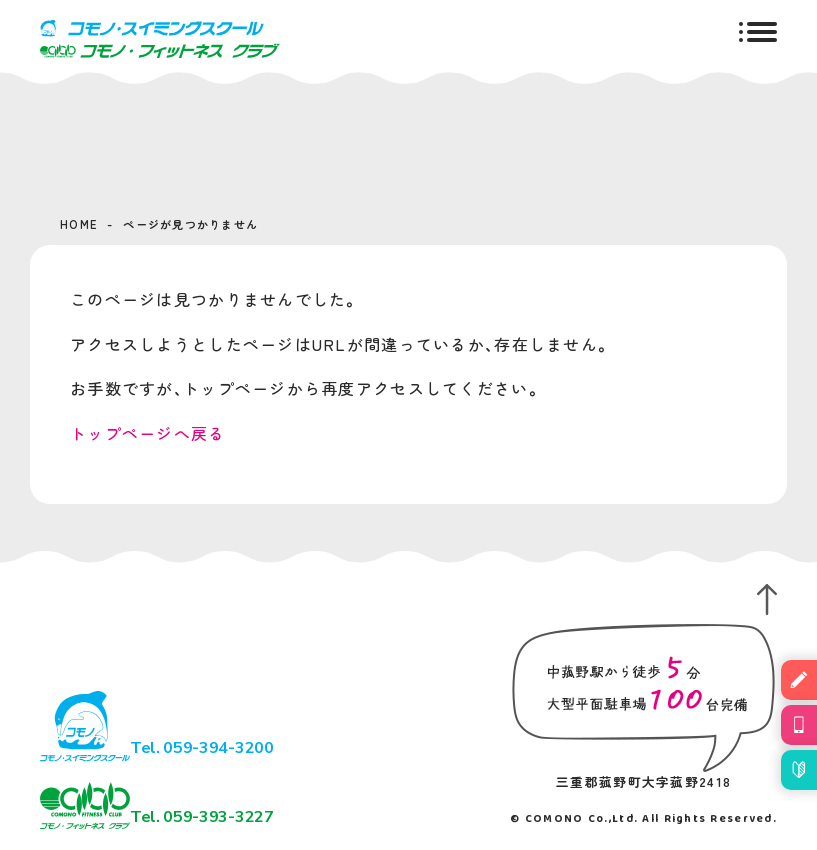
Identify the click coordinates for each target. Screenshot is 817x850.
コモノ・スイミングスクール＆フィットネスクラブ (160, 39)
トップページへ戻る (148, 433)
